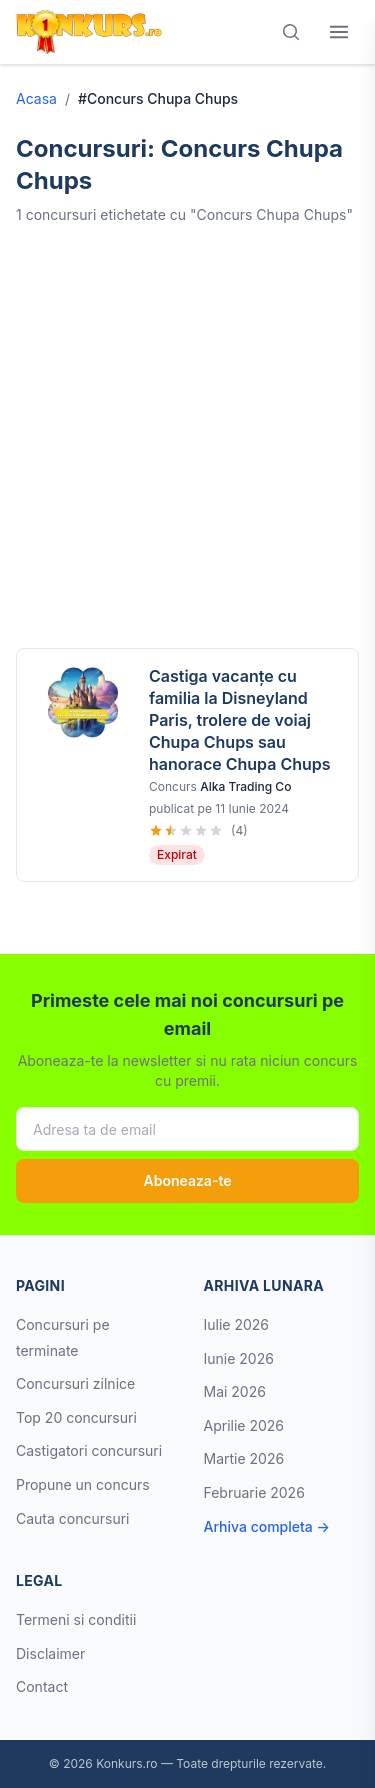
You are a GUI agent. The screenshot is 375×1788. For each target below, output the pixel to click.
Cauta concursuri (73, 1518)
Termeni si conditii (76, 1619)
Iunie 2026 (239, 1358)
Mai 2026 (235, 1391)
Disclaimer (50, 1653)
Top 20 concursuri (76, 1417)
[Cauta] (291, 32)
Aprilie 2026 (244, 1425)
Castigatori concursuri (89, 1450)
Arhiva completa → (267, 1526)
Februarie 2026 (254, 1492)
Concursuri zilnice (75, 1383)
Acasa (36, 98)
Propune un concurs (83, 1484)
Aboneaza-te (187, 1180)
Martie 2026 (244, 1458)
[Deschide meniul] (339, 32)
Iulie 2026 (237, 1324)
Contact (42, 1686)
